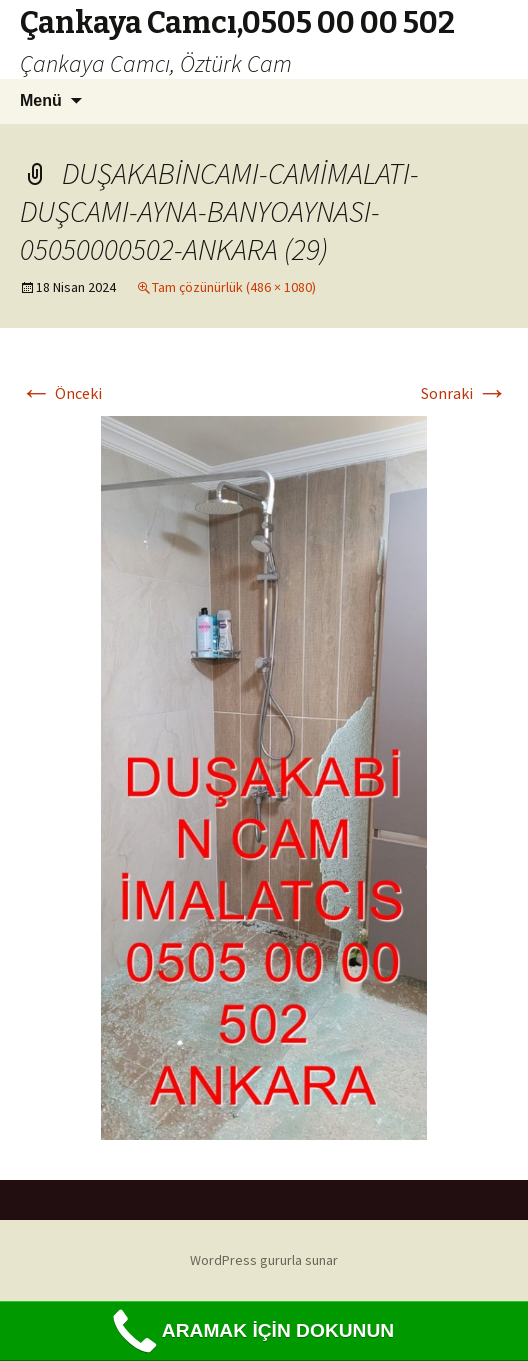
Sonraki (464, 393)
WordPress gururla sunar (264, 1260)
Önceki (61, 393)
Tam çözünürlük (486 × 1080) (234, 287)
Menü (41, 100)
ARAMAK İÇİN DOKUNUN (250, 1331)
